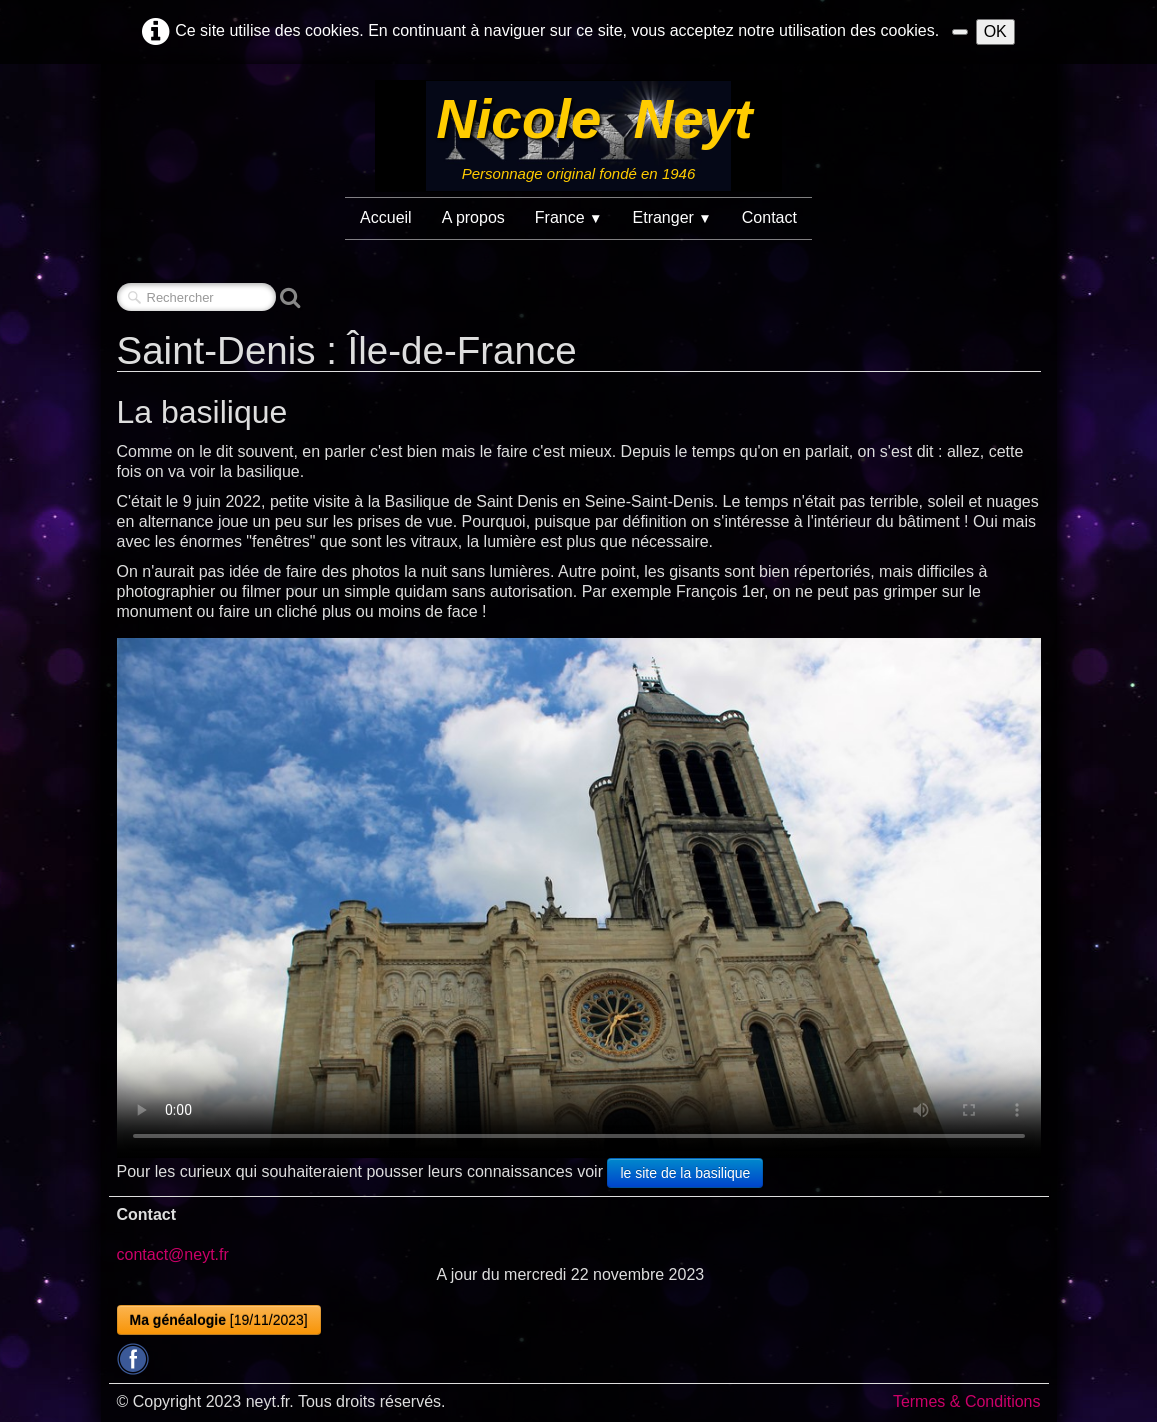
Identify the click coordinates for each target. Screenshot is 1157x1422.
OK (995, 31)
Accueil (386, 217)
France (569, 217)
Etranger (672, 217)
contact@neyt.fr (173, 1254)
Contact (769, 217)
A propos (473, 217)
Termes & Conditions (967, 1401)
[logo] (578, 136)
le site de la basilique (685, 1173)
